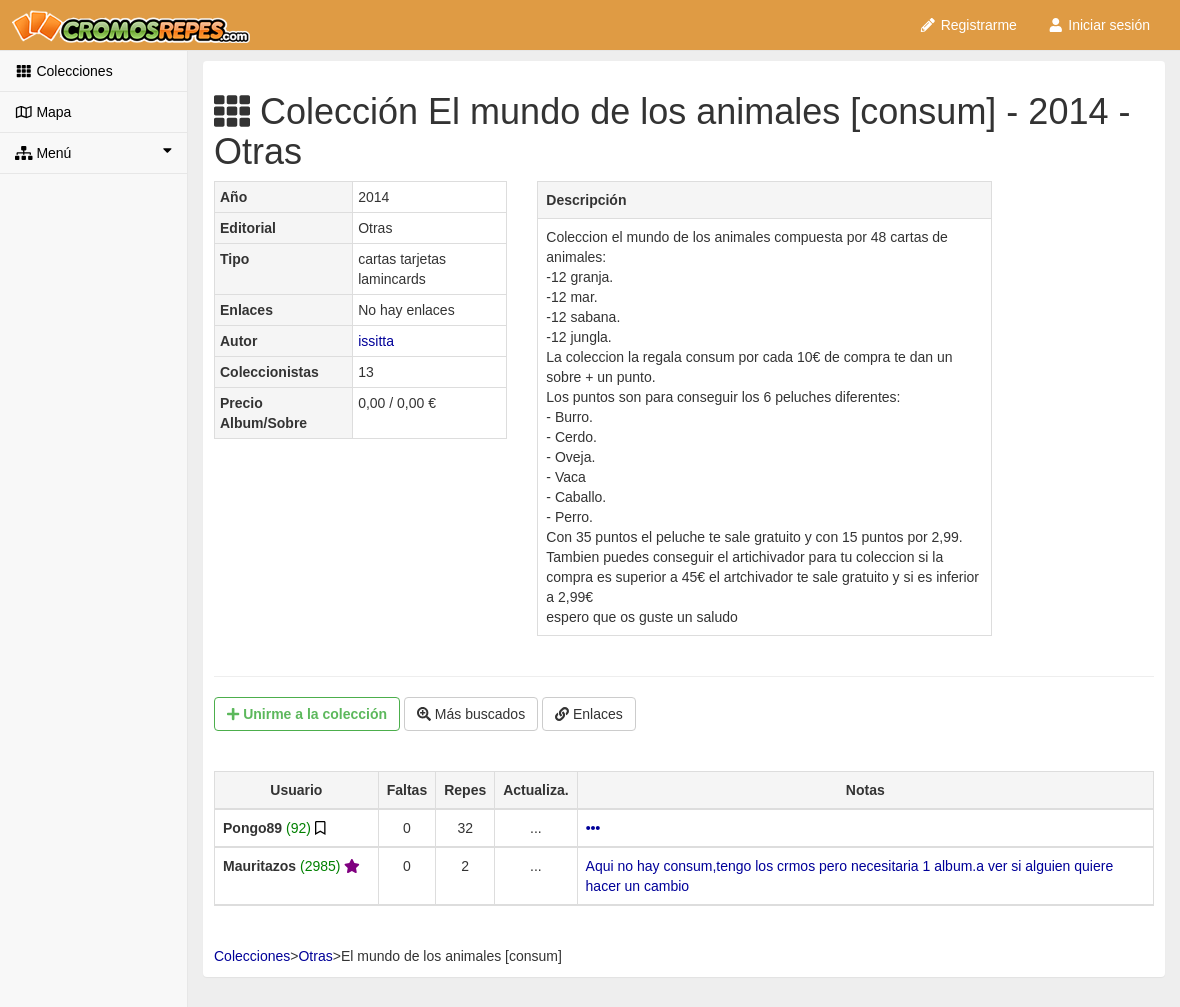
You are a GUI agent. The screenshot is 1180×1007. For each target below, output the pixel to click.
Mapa (43, 112)
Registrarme (968, 25)
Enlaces (589, 714)
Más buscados (471, 714)
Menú (93, 152)
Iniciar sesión (1098, 25)
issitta (376, 341)
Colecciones (64, 71)
